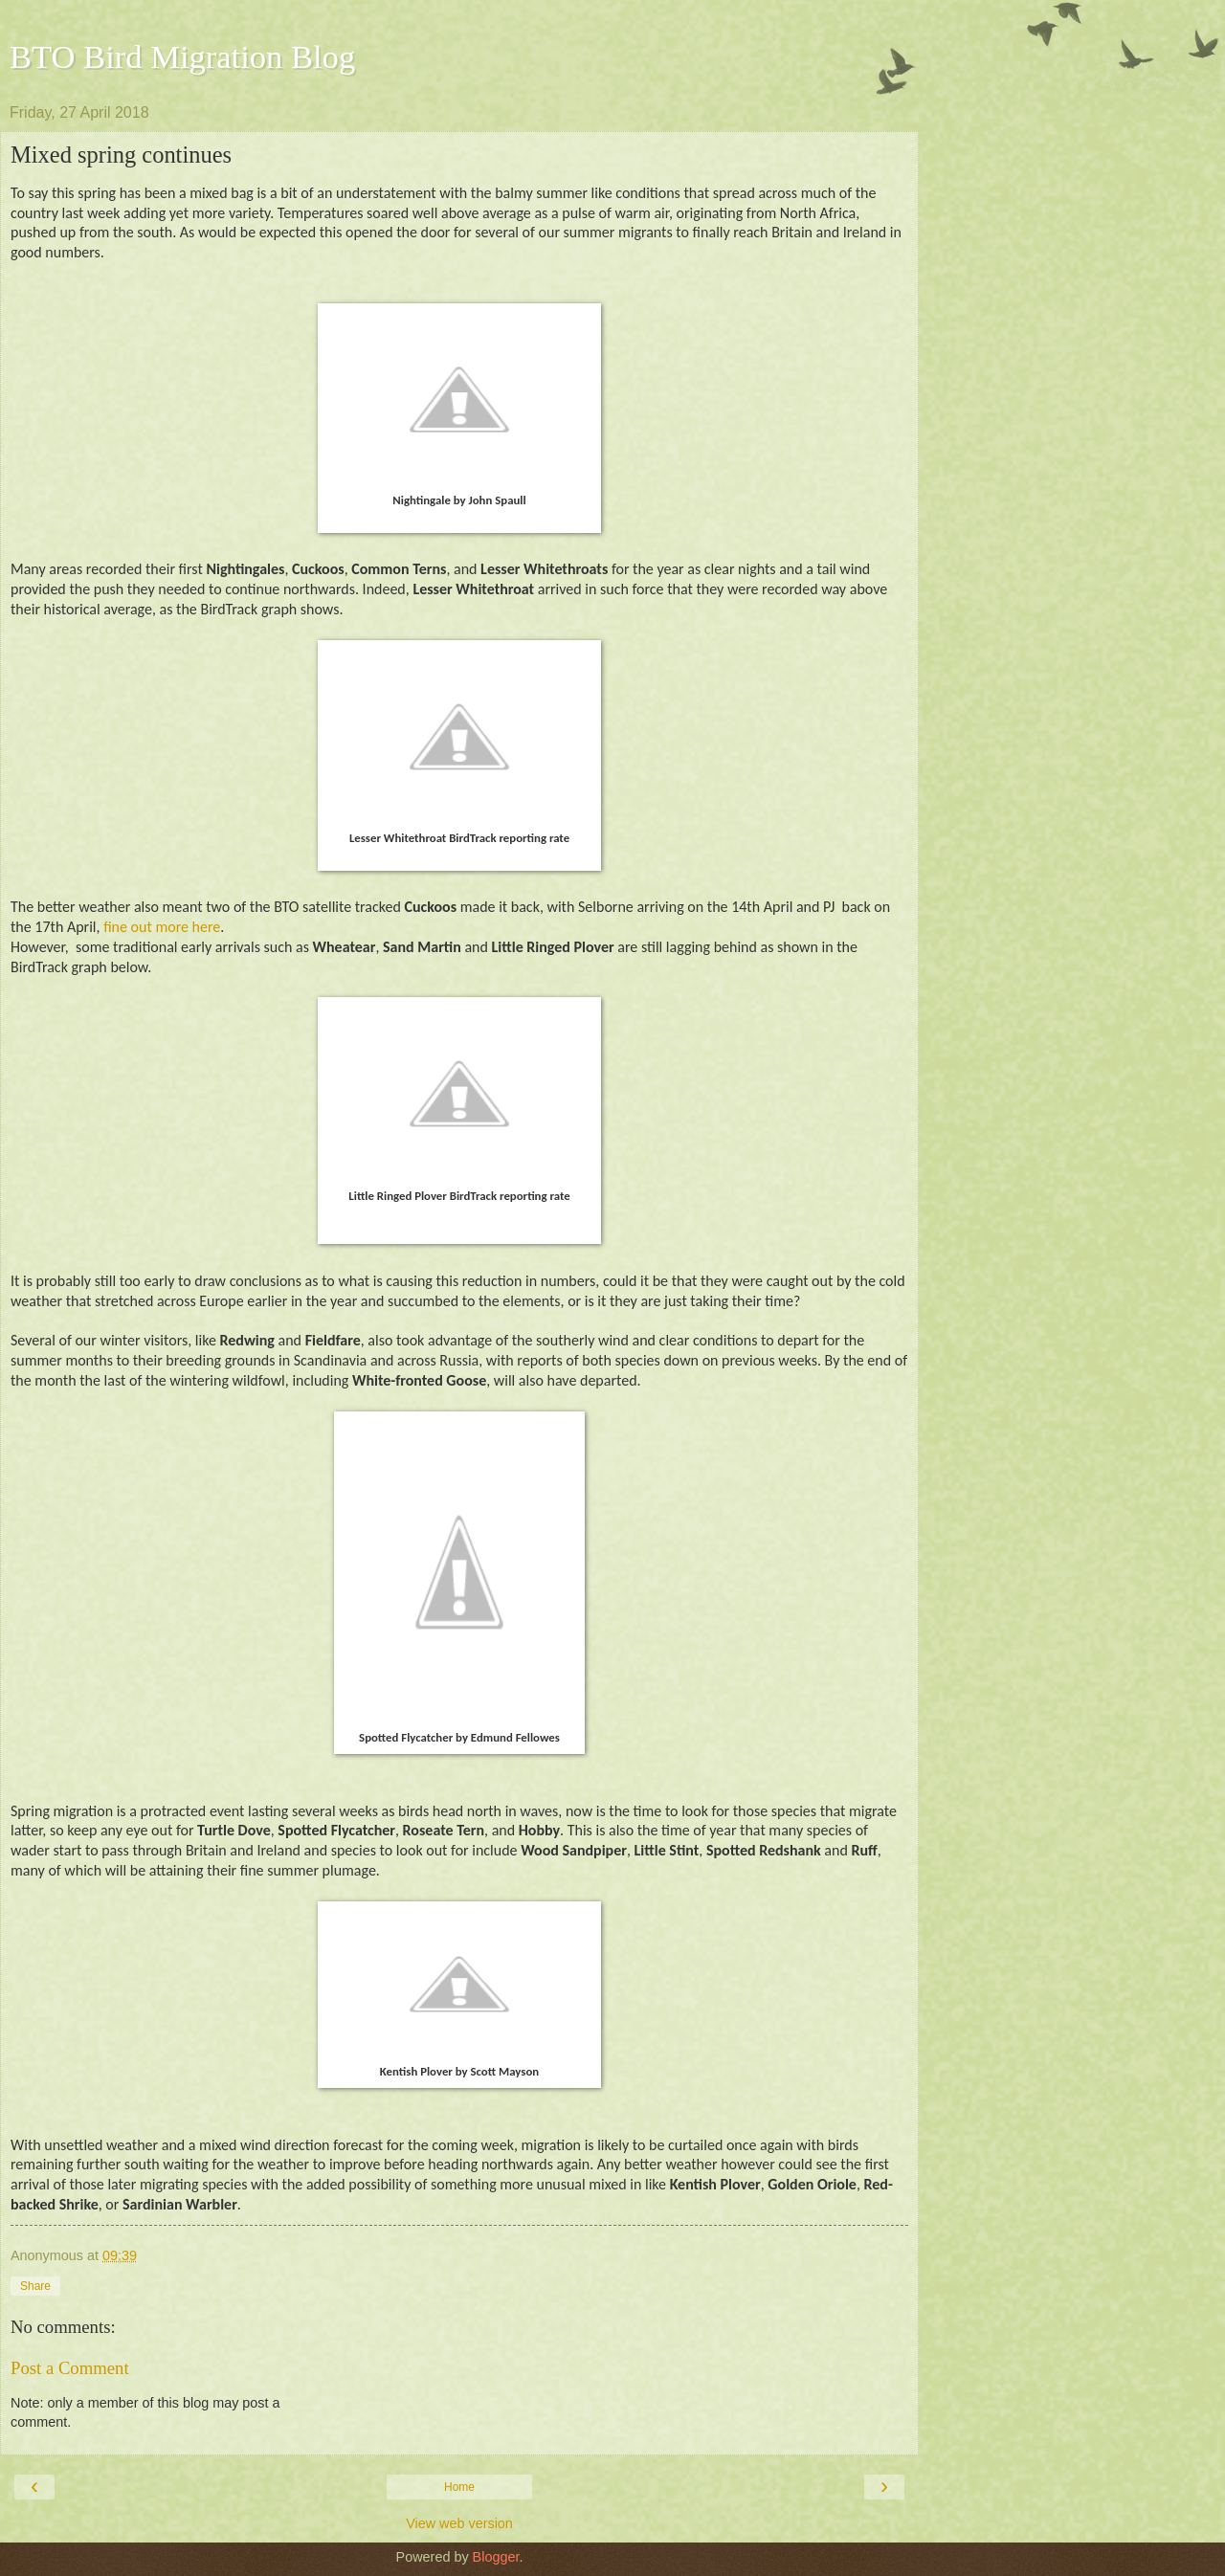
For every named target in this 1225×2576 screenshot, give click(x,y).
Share (35, 2286)
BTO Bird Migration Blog (182, 56)
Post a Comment (70, 2368)
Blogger (496, 2557)
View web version (459, 2523)
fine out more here (161, 927)
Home (459, 2487)
